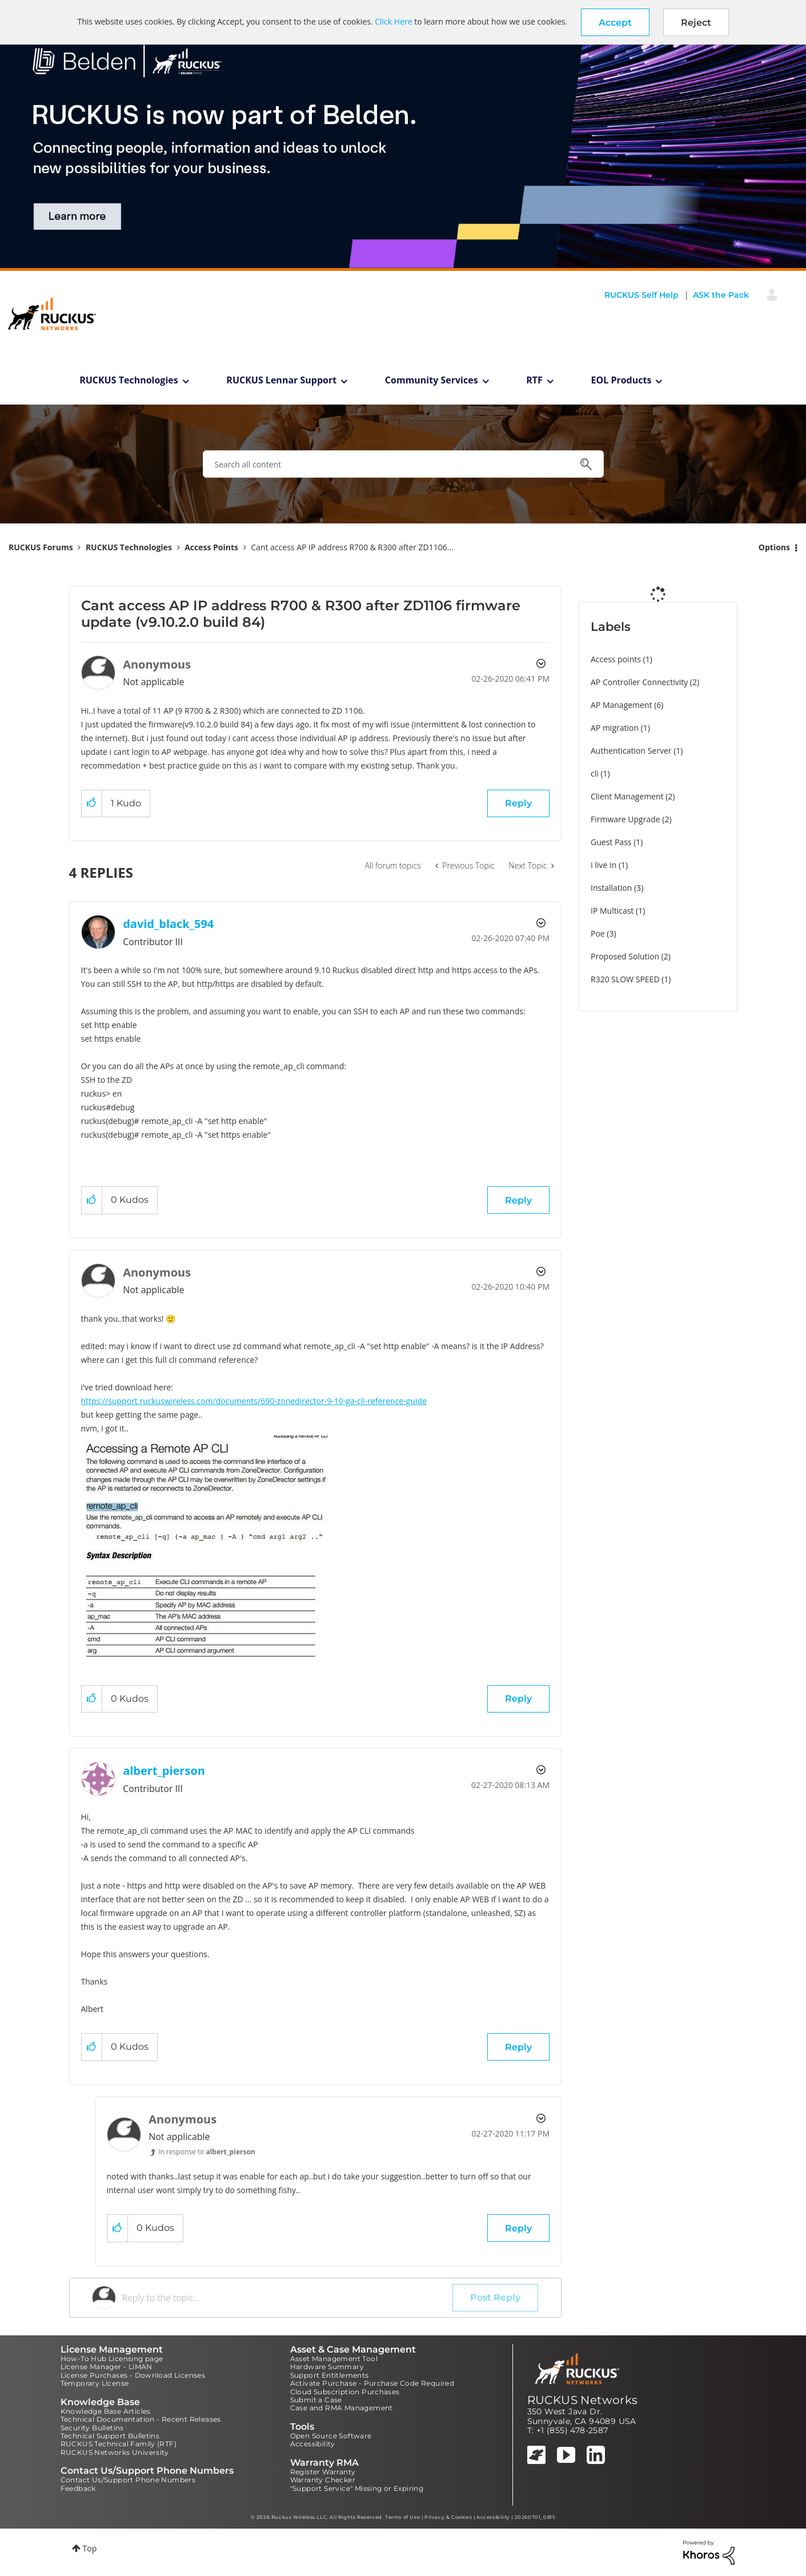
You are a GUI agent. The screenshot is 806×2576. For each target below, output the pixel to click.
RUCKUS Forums (41, 547)
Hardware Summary (327, 2366)
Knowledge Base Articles (106, 2411)
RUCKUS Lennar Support (281, 380)
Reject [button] (696, 22)
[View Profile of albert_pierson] (164, 1770)
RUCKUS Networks (582, 2400)
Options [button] (774, 547)
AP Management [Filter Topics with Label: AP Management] (621, 704)
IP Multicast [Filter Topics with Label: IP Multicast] (612, 910)
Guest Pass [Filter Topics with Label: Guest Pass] (611, 842)
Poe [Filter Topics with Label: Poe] (598, 933)
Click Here (393, 21)
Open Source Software (331, 2435)
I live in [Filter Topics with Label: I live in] (603, 864)
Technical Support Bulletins (110, 2435)
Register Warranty (323, 2471)
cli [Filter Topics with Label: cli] (595, 773)
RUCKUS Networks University (115, 2452)
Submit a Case (316, 2399)
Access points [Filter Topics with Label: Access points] (616, 659)
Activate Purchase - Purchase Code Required (372, 2383)
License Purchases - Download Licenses (133, 2375)
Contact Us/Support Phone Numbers (128, 2479)
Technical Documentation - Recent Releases (141, 2419)
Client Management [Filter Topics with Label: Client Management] (627, 796)
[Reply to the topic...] (287, 2297)
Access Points (211, 547)
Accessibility (312, 2443)
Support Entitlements (329, 2375)
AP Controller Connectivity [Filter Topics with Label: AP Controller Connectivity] (639, 682)
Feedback (78, 2488)
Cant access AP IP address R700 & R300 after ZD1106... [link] (352, 547)
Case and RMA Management (341, 2407)
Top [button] (90, 2548)
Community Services (431, 380)
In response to (206, 2152)
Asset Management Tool (334, 2358)
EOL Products (621, 380)
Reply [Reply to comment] (518, 1200)
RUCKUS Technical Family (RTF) (119, 2443)
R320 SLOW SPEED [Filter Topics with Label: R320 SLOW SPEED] (625, 979)
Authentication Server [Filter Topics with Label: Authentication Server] (631, 750)
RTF (534, 380)
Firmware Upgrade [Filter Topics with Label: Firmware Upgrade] (625, 819)
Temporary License (95, 2383)
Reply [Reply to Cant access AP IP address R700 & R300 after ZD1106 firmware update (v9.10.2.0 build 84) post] (518, 803)
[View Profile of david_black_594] (168, 923)
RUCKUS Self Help (641, 295)
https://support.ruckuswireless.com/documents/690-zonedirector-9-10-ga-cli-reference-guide (254, 1400)
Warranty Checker (322, 2479)
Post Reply (495, 2297)
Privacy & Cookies (448, 2517)
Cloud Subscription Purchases (345, 2391)
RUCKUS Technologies (128, 380)
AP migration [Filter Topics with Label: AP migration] (615, 727)
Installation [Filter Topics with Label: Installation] (611, 887)
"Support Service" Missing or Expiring (357, 2488)
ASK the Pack (721, 295)
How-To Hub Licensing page (112, 2358)
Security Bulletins (92, 2427)
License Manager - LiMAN (107, 2366)
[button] (615, 22)
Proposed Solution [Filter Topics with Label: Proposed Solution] (625, 956)
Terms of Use (402, 2517)
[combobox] (403, 464)
